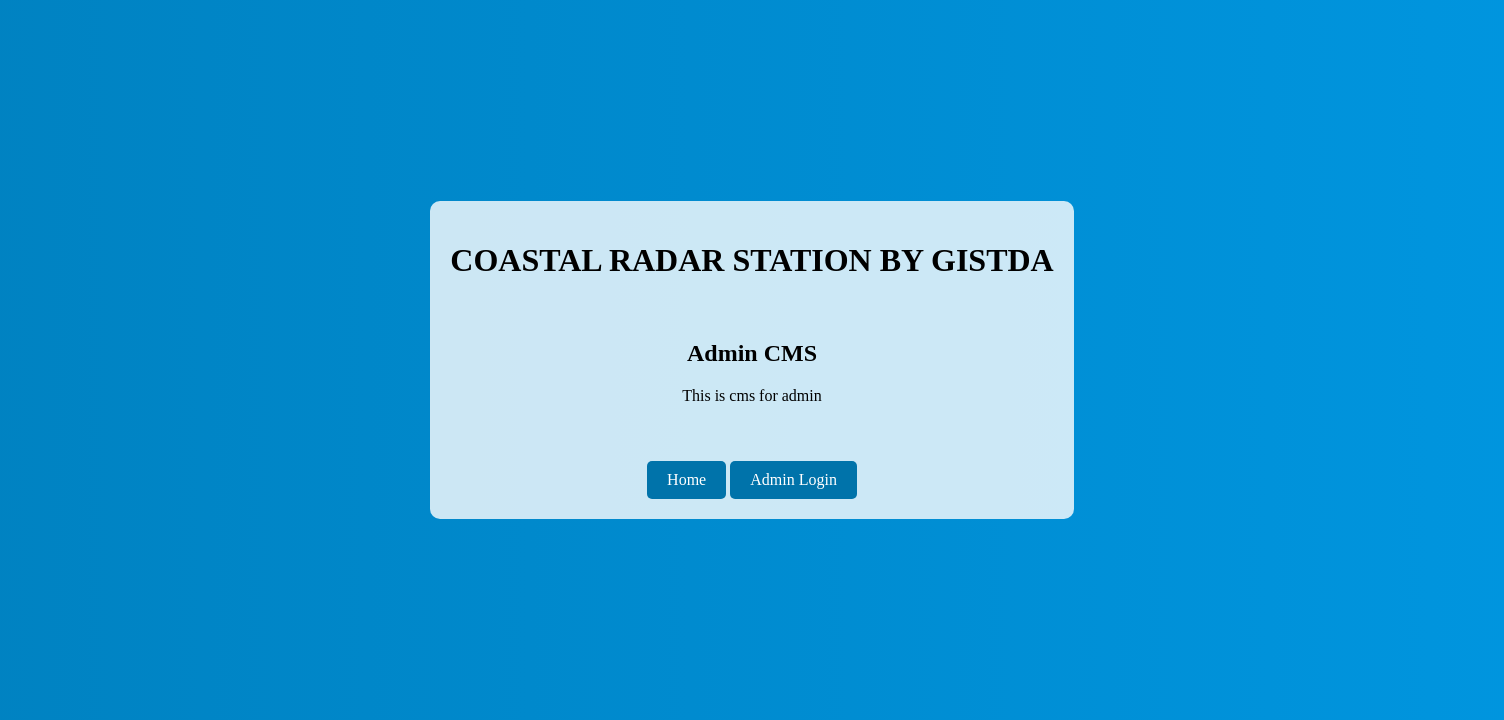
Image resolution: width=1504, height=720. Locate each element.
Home (686, 479)
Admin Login (793, 479)
